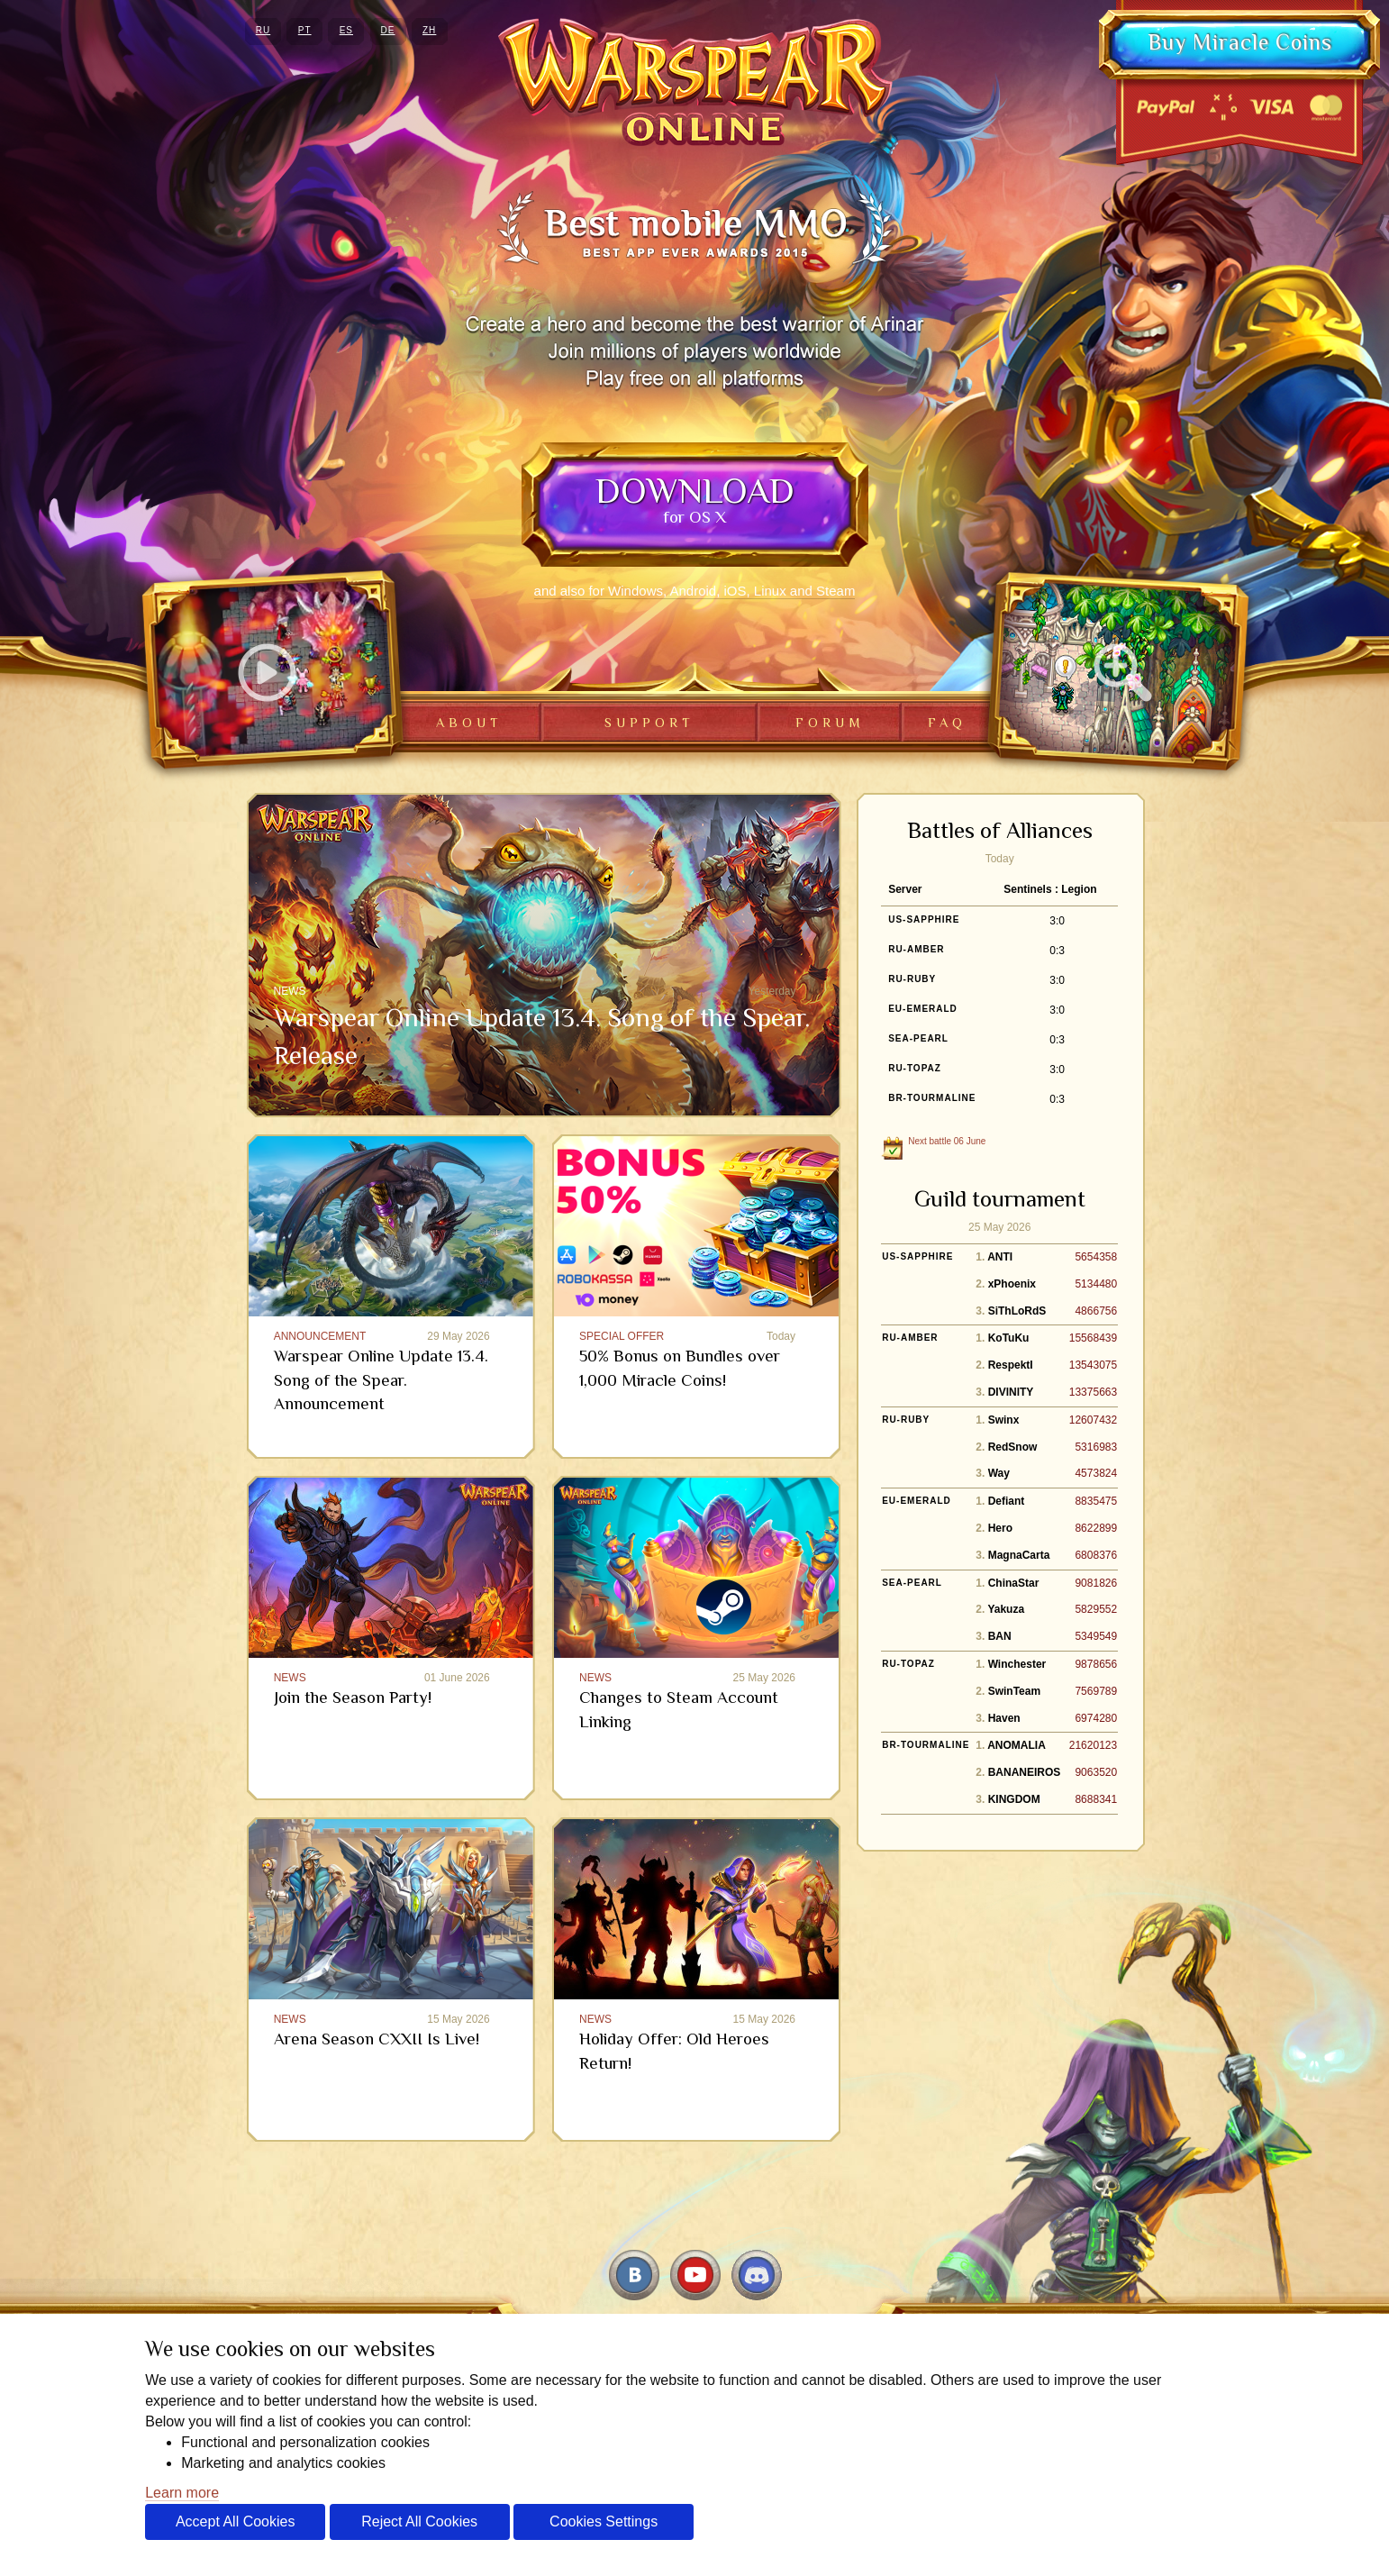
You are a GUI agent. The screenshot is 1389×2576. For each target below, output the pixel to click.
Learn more (182, 2492)
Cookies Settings (603, 2521)
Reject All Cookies (419, 2521)
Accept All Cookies (235, 2521)
